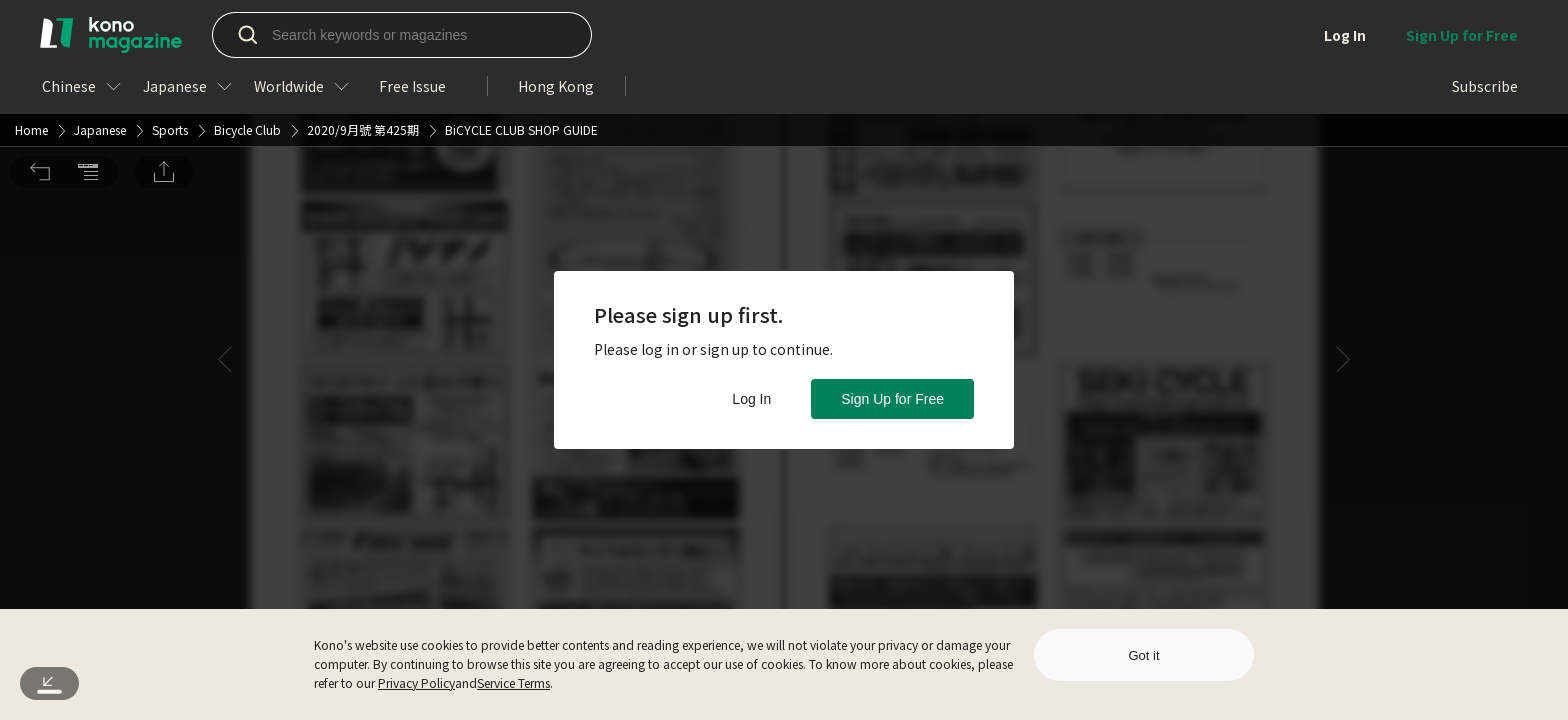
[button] (40, 31)
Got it (1143, 655)
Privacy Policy (416, 682)
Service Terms (513, 682)
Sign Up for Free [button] (892, 399)
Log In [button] (751, 399)
